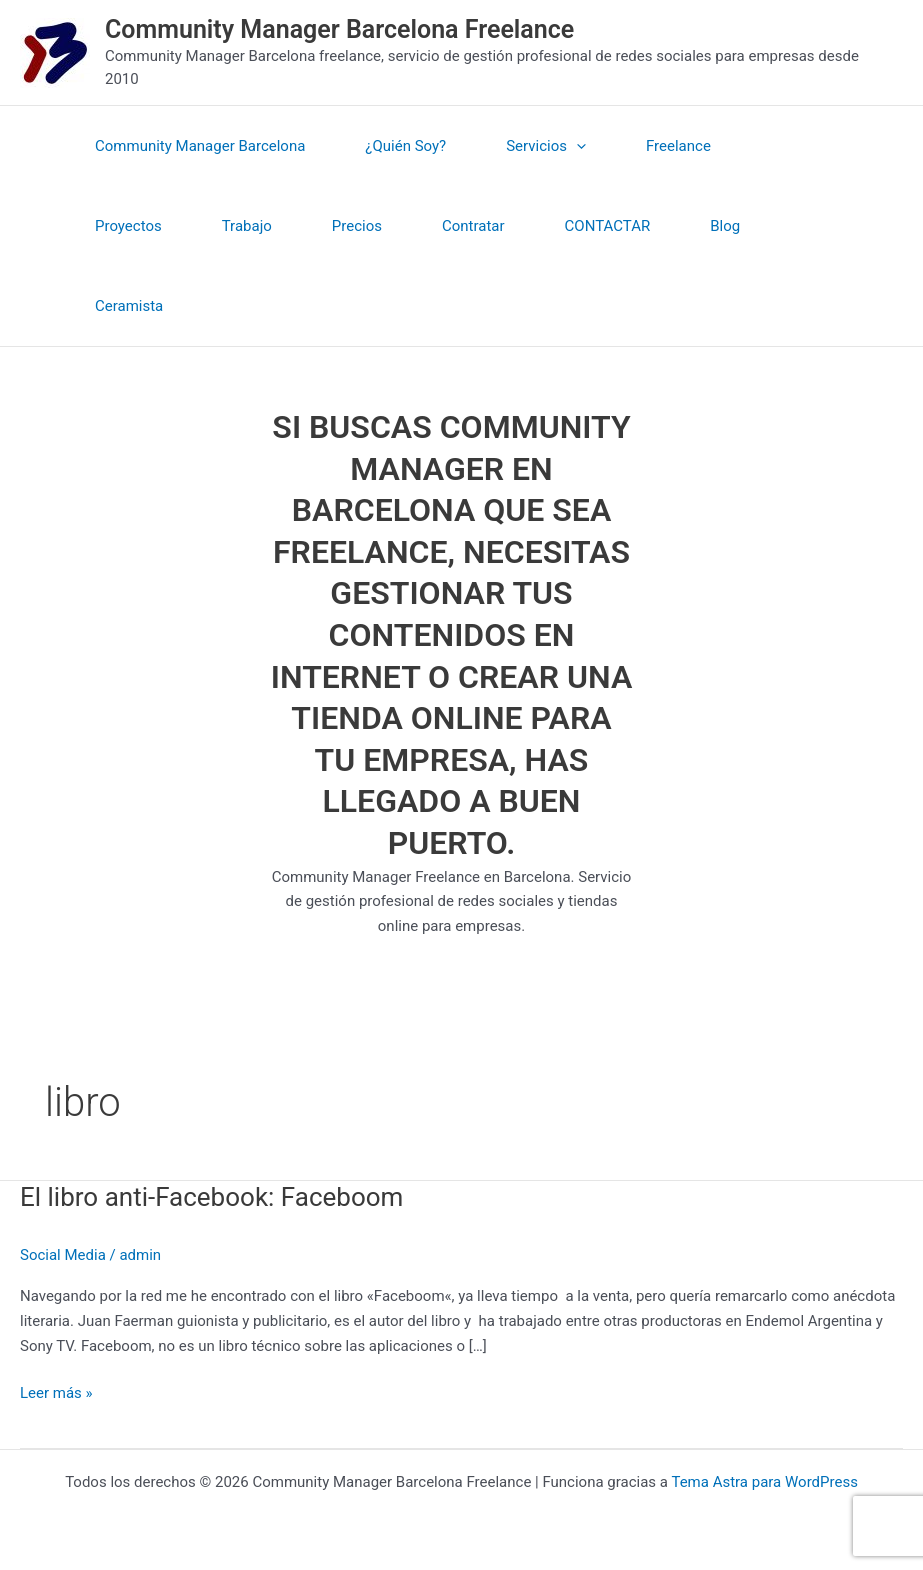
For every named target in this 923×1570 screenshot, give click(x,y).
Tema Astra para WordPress (764, 1482)
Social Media (63, 1255)
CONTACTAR (608, 226)
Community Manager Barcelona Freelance (339, 29)
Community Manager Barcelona (200, 146)
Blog (725, 226)
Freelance (678, 146)
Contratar (473, 226)
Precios (357, 226)
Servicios (546, 146)
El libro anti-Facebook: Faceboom (211, 1197)
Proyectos (128, 226)
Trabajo (247, 226)
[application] (576, 146)
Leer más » (56, 1391)
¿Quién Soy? (405, 146)
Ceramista (129, 306)
